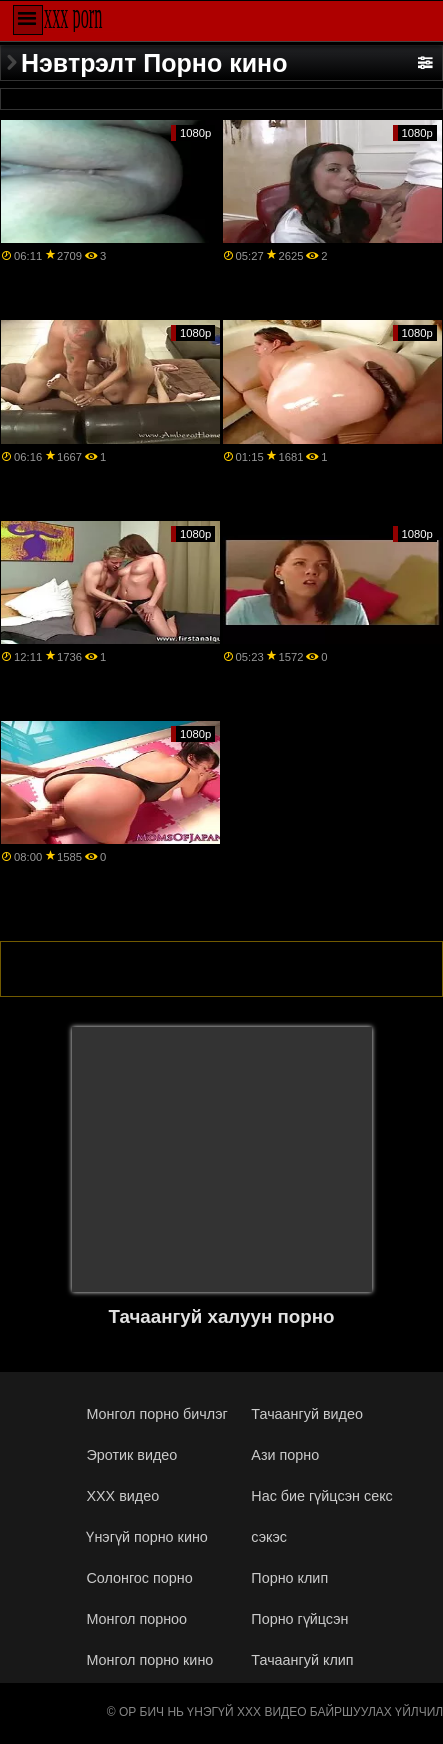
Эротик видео (131, 1455)
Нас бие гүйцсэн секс (321, 1496)
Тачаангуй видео (307, 1414)
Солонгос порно (139, 1578)
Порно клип (289, 1578)
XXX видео (122, 1496)
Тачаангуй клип (302, 1660)
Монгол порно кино (149, 1660)
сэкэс (269, 1537)
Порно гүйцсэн (299, 1619)
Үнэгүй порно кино (146, 1537)
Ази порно (285, 1455)
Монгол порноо (136, 1619)
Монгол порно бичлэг (156, 1414)
